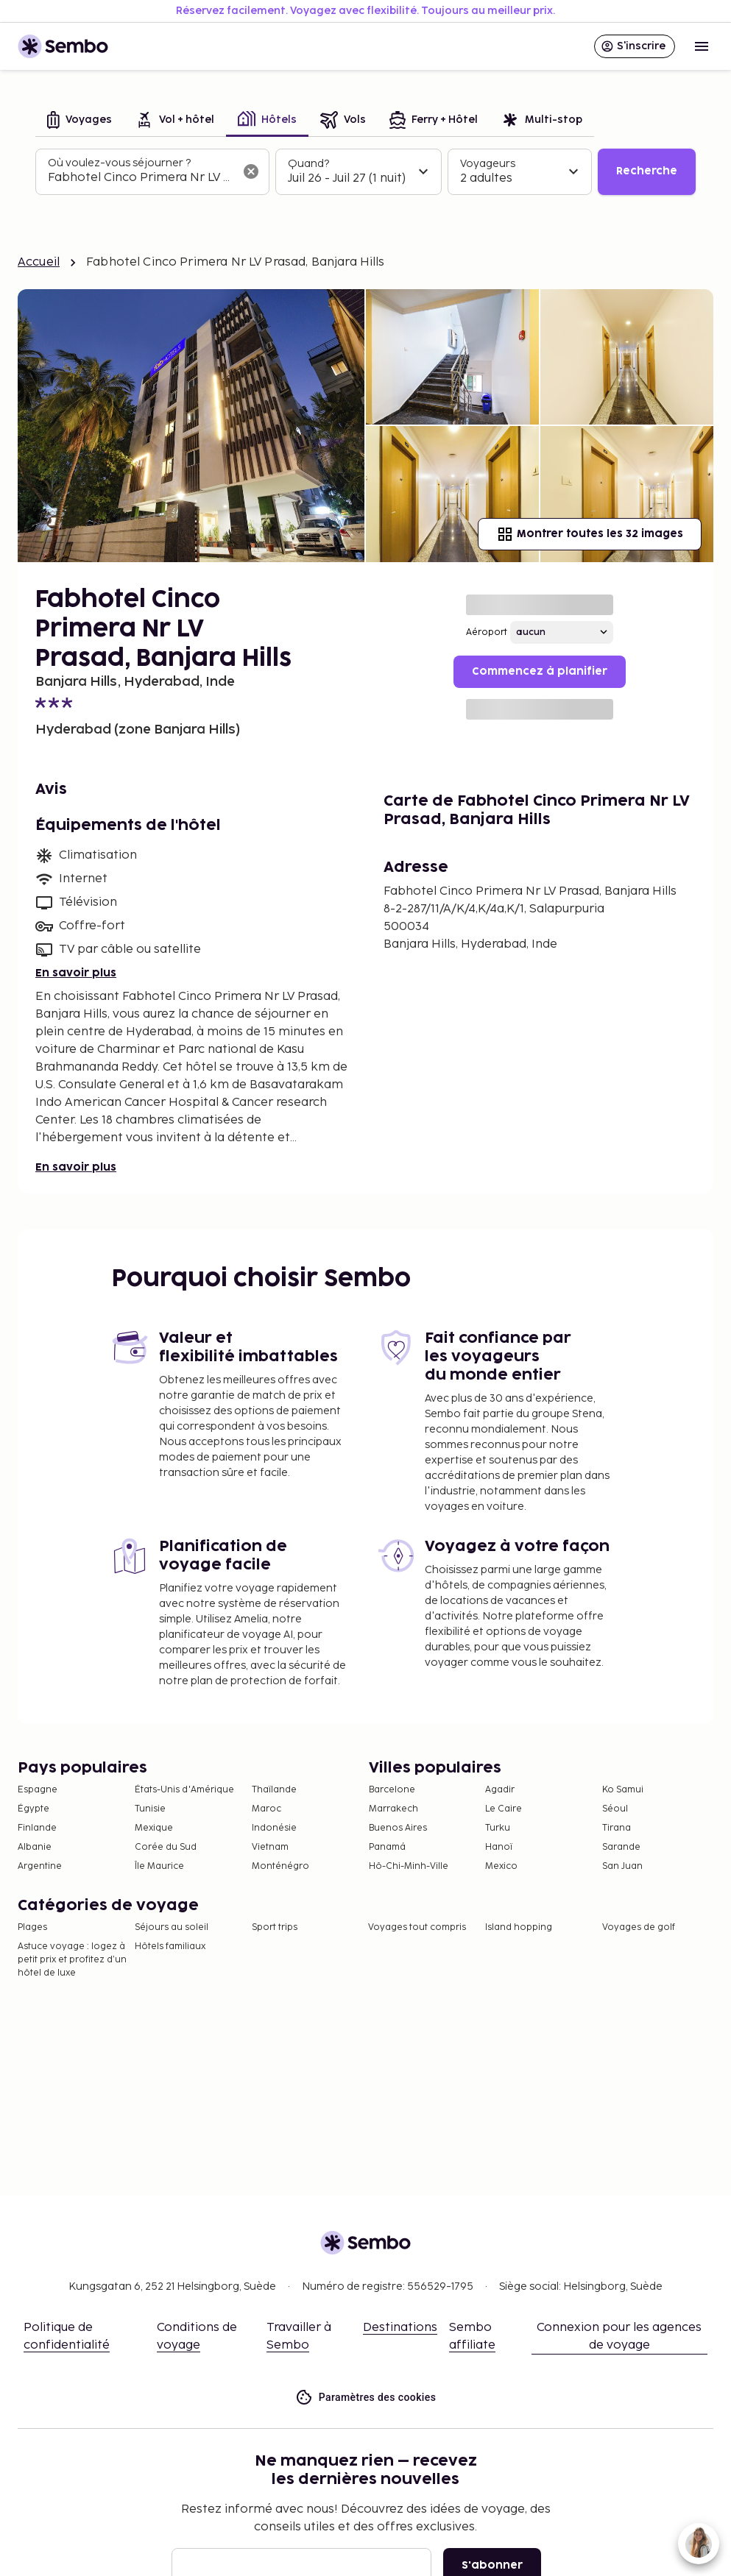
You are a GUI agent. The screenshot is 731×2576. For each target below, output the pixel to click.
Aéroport (486, 632)
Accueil (39, 262)
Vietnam (270, 1847)
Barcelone (392, 1789)
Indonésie (274, 1828)
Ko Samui (622, 1789)
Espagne (37, 1789)
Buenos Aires (398, 1828)
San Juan (622, 1866)
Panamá (387, 1847)
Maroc (266, 1808)
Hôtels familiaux (170, 1946)
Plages (32, 1927)
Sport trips (274, 1927)
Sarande (621, 1847)
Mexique (154, 1828)
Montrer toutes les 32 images (589, 534)
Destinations (400, 2328)
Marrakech (393, 1808)
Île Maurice (159, 1866)
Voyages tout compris (417, 1927)
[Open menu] (701, 46)
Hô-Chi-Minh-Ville (408, 1866)
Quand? (308, 163)
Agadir (500, 1789)
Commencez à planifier (539, 671)
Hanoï (498, 1847)
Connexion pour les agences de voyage (619, 2336)
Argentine (40, 1866)
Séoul (615, 1808)
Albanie (35, 1847)
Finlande (37, 1828)
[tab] (79, 121)
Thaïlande (274, 1789)
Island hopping (518, 1927)
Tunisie (150, 1808)
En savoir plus (75, 973)
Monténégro (280, 1866)
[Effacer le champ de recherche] (251, 171)
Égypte (33, 1808)
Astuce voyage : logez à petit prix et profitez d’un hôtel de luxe (72, 1960)
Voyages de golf (638, 1927)
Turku (497, 1828)
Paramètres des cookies (365, 2397)
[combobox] (140, 178)
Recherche (646, 171)
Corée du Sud (166, 1847)
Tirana (616, 1828)
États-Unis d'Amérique (184, 1789)
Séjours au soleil (171, 1927)
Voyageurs (487, 163)
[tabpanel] (365, 172)
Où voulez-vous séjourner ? (119, 163)
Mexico (501, 1866)
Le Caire (503, 1808)
